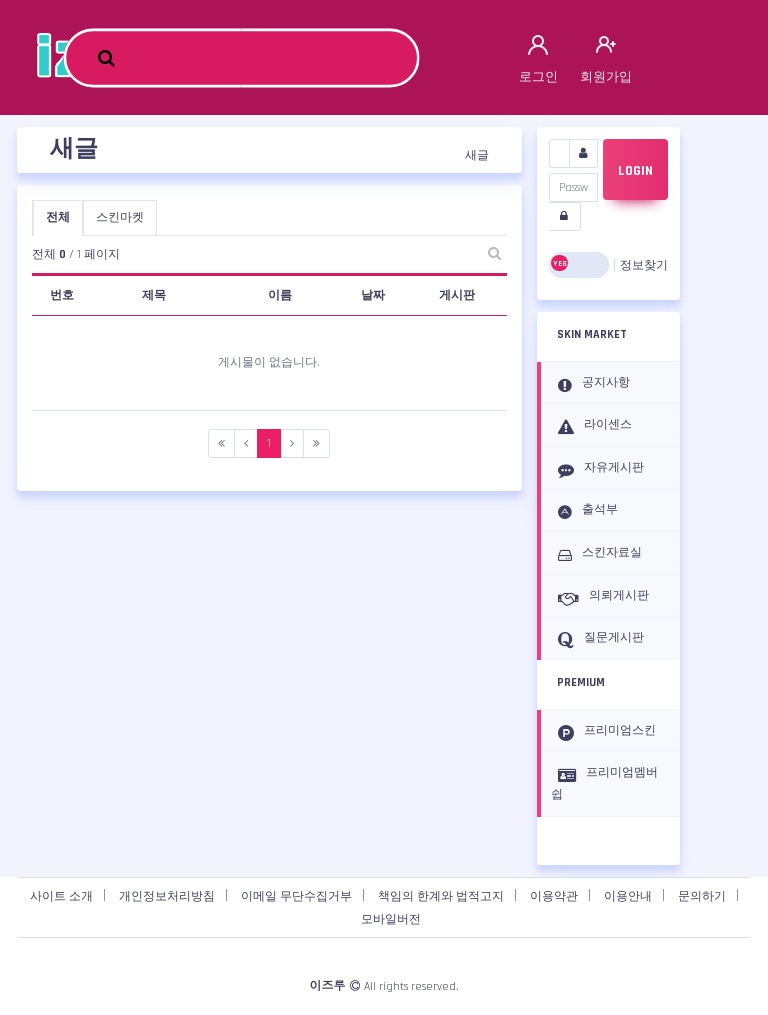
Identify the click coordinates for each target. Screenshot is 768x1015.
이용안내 (628, 896)
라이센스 (591, 426)
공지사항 (590, 384)
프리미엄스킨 (603, 732)
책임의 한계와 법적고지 (441, 896)
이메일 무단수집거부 (296, 896)
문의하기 (702, 896)
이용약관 (554, 896)
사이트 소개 (61, 896)
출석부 (584, 511)
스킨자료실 (596, 554)
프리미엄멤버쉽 (604, 783)
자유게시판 (597, 469)
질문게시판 (597, 639)
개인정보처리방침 (167, 896)
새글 (477, 155)
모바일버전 (391, 919)
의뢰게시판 (600, 597)
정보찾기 (644, 265)
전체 (58, 217)
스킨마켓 (120, 217)
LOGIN (635, 171)
